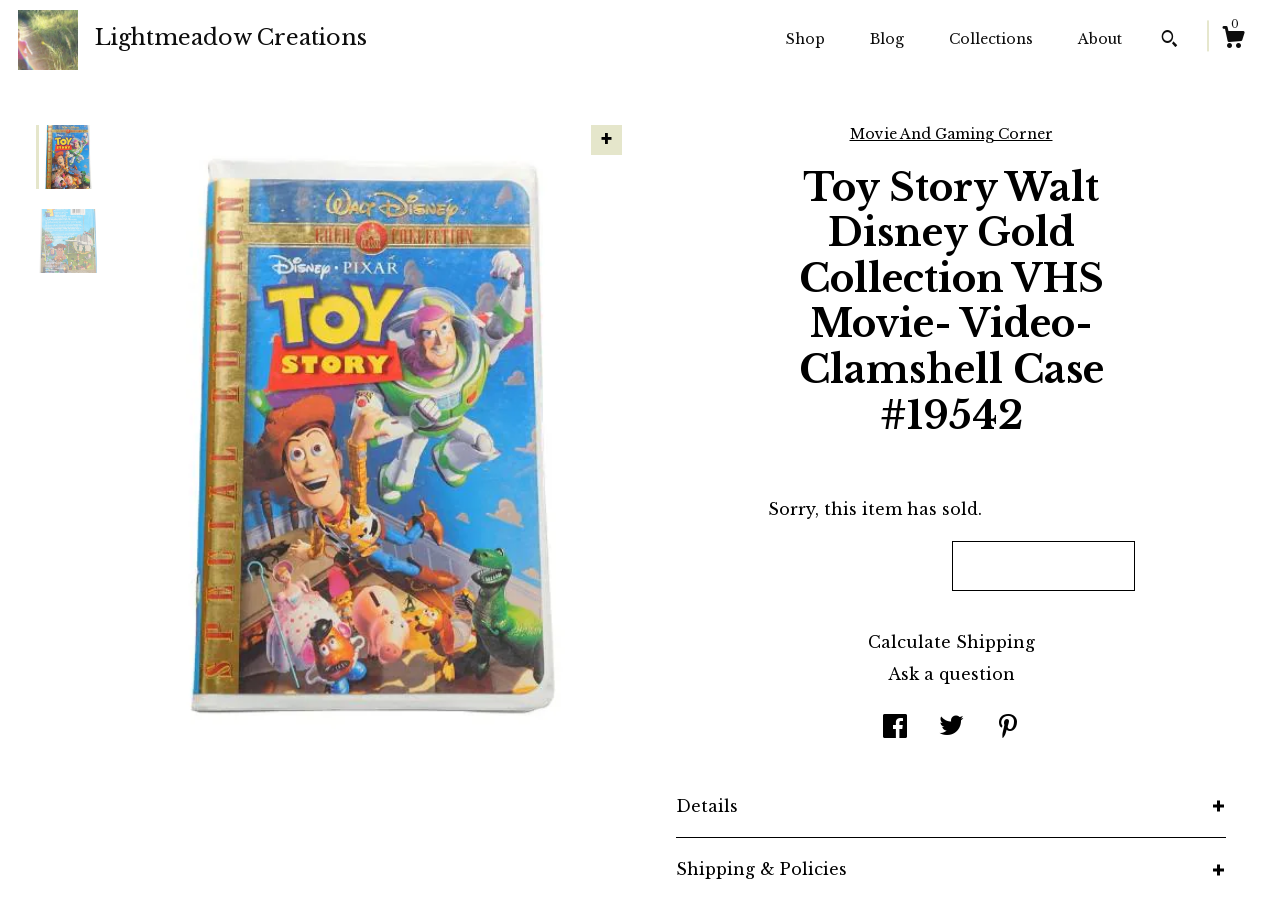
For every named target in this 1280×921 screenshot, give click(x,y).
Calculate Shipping (951, 642)
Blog (887, 39)
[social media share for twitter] (951, 728)
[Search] (1169, 41)
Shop (805, 39)
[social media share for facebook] (895, 728)
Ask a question (951, 674)
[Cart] (1233, 40)
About (1100, 39)
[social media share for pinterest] (1008, 728)
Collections (991, 39)
